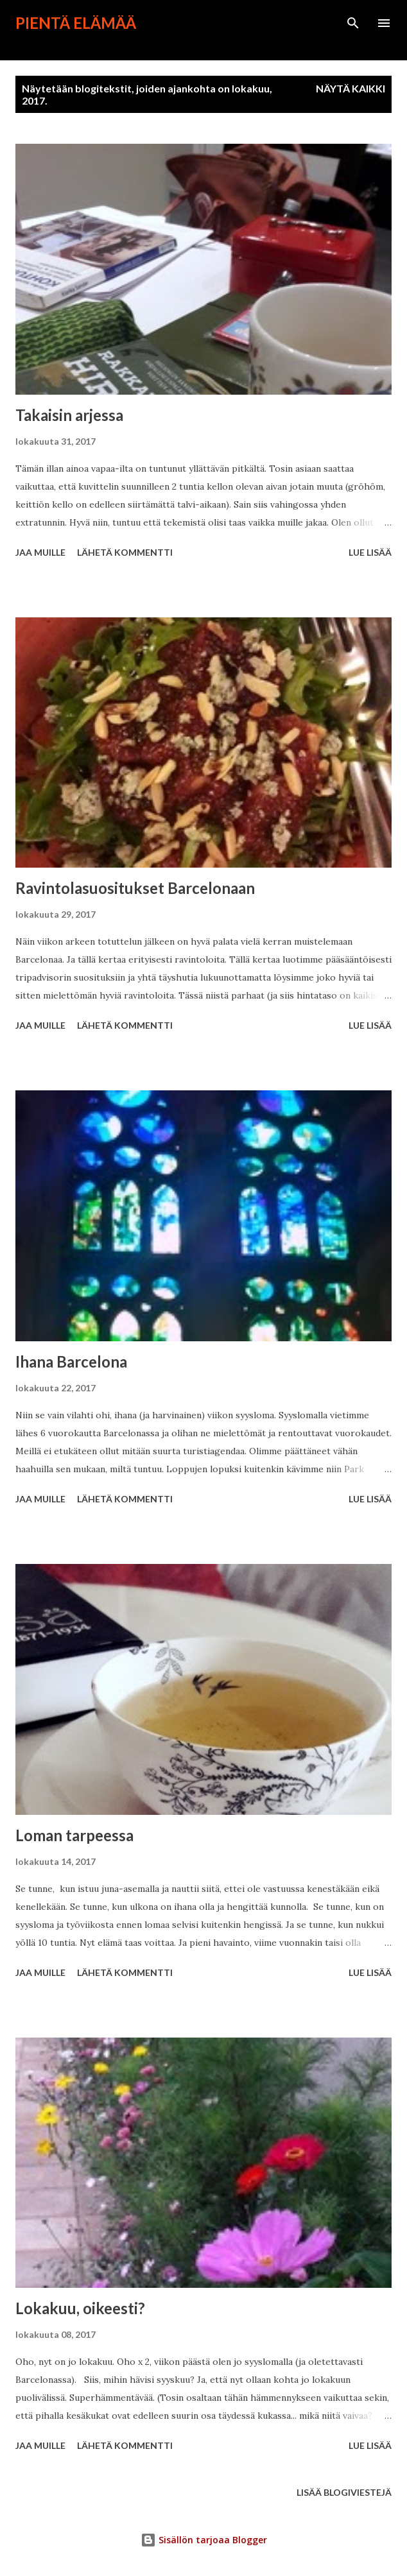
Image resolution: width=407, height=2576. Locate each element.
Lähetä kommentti (125, 552)
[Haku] (353, 23)
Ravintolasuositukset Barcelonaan (135, 888)
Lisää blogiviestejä (344, 2492)
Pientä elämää (75, 22)
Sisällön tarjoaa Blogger (204, 2540)
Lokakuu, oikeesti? (80, 2308)
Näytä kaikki (350, 88)
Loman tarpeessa (74, 1835)
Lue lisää (370, 552)
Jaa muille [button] (40, 552)
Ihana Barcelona (71, 1361)
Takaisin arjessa (69, 415)
